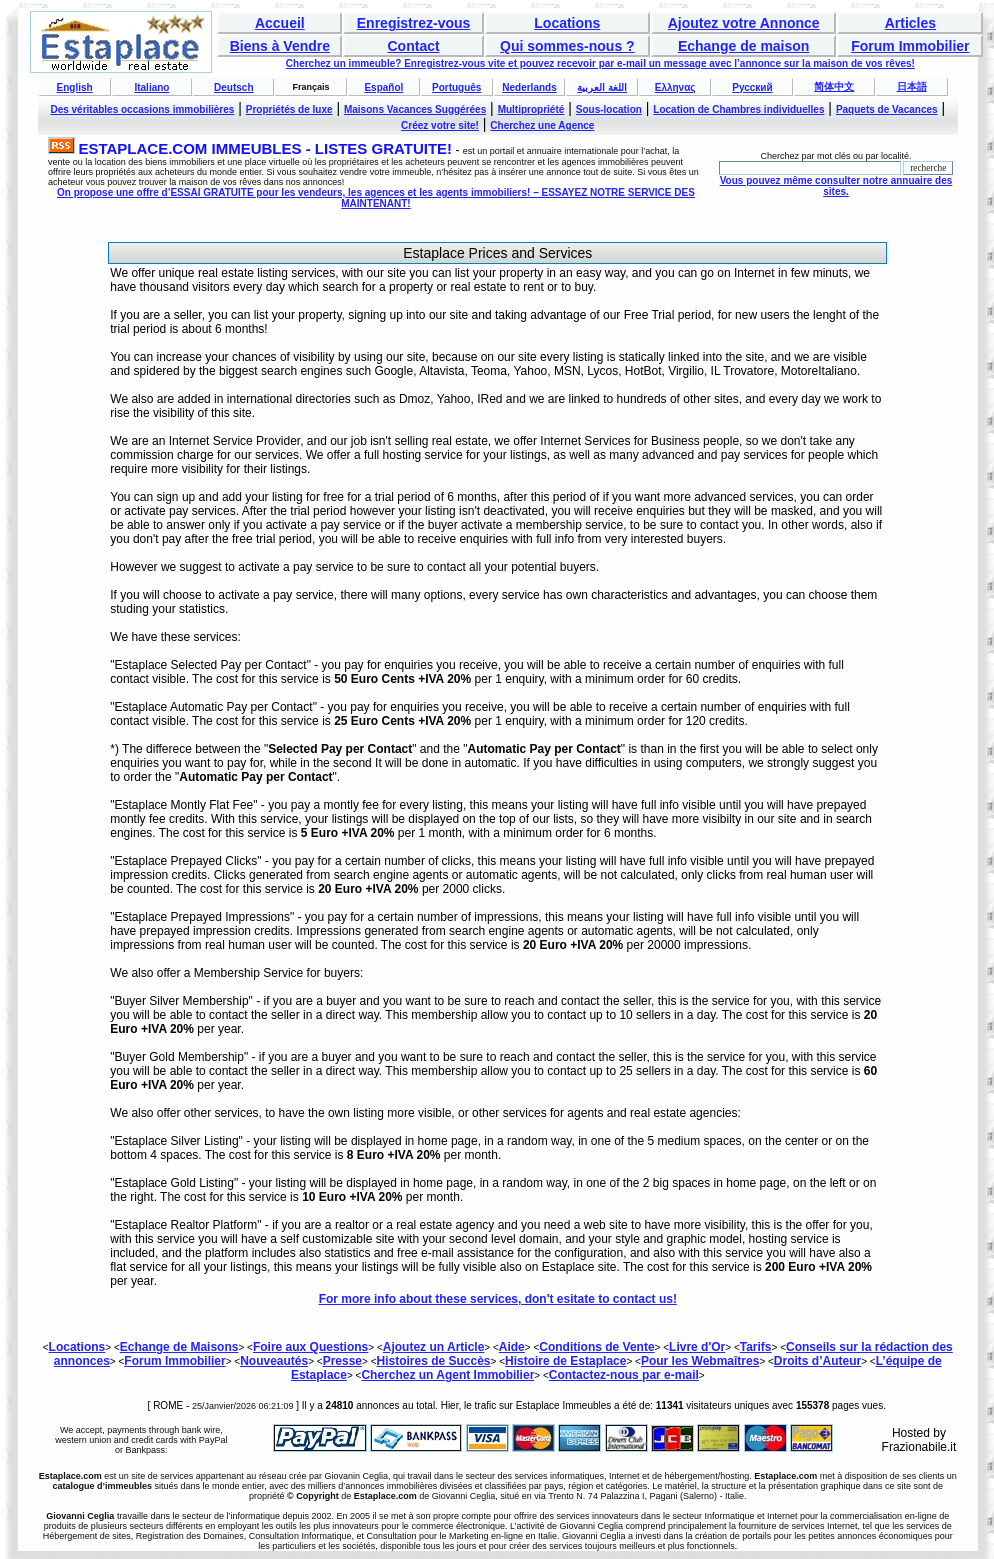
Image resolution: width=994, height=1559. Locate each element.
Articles (910, 23)
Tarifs (756, 1347)
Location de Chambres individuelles (738, 109)
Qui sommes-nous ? (567, 46)
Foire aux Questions (310, 1347)
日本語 (912, 86)
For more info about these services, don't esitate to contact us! (498, 1299)
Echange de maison (743, 46)
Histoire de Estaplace (565, 1361)
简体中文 (834, 86)
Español (383, 87)
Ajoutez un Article (434, 1347)
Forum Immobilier (910, 46)
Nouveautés (274, 1361)
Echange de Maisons (179, 1347)
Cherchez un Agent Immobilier (447, 1375)
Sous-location (609, 109)
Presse (342, 1361)
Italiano (151, 87)
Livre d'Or (697, 1347)
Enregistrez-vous (414, 23)
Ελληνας (675, 87)
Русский (752, 87)
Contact (414, 46)
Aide (512, 1347)
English (75, 87)
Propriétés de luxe (289, 109)
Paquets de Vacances (887, 109)
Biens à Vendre (280, 46)
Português (456, 87)
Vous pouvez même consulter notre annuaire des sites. (836, 186)
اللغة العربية (602, 87)
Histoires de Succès (433, 1361)
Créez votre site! (440, 125)
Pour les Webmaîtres (700, 1361)
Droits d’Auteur (817, 1361)
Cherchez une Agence (542, 125)
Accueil (280, 23)
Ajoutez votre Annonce (744, 23)
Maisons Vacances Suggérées (415, 109)
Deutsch (233, 87)
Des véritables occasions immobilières (142, 109)
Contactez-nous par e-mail (624, 1375)
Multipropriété (531, 109)
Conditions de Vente (596, 1347)
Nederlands (529, 87)
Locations (567, 23)
